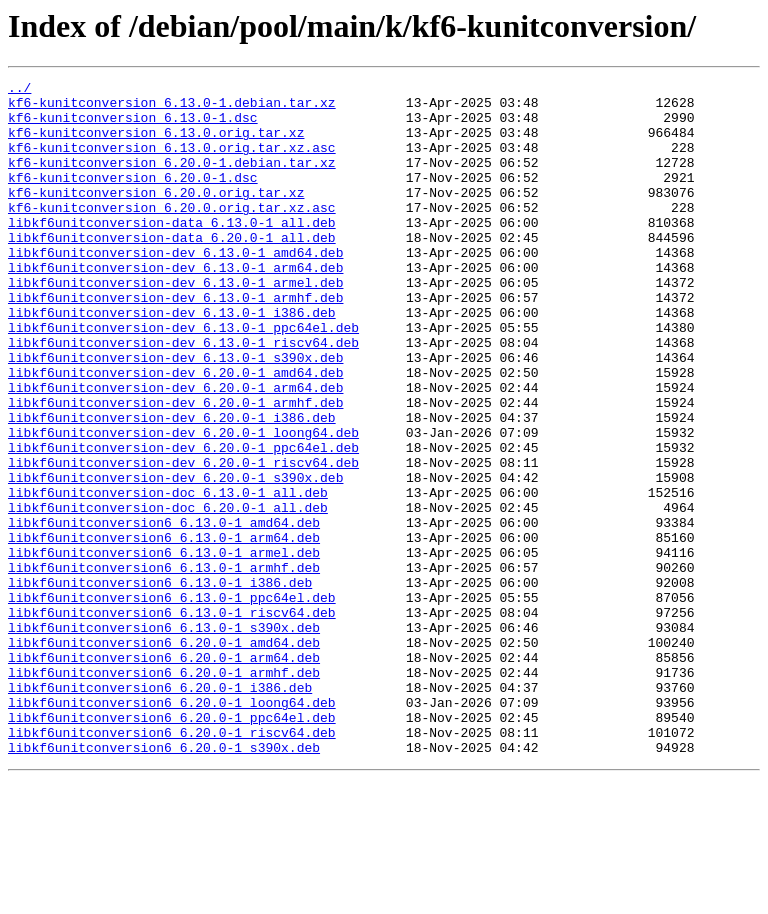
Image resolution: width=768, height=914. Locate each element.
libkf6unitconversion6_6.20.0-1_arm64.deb (164, 774)
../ (19, 90)
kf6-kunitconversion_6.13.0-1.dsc (133, 126)
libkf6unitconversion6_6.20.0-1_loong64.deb (172, 828)
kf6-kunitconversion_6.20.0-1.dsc (133, 198)
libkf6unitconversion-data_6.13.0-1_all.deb (172, 252)
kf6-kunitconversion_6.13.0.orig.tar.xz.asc (172, 162)
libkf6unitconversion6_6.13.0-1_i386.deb (160, 684)
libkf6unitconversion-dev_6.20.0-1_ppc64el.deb (183, 522)
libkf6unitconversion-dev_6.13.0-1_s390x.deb (175, 414)
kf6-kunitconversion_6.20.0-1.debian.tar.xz (172, 180)
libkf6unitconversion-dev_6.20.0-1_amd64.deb (175, 432)
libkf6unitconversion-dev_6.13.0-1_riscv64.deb (183, 396)
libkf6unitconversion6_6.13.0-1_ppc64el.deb (172, 702)
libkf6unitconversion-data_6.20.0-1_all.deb (172, 270)
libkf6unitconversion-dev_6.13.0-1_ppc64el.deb (183, 378)
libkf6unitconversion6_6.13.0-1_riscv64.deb (172, 720)
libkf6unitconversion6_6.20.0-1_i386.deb (160, 810)
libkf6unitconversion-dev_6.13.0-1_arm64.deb (175, 306)
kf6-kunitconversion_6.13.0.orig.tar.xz (156, 144)
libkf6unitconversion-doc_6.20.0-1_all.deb (168, 594)
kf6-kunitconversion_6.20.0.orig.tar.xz (156, 216)
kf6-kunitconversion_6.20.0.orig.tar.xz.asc (172, 234)
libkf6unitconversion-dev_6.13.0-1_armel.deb (175, 324)
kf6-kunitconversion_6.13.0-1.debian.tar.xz (172, 108)
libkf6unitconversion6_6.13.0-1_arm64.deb (164, 630)
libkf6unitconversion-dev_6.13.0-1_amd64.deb (175, 288)
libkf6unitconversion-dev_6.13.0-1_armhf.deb (175, 342)
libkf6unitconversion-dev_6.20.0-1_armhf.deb (175, 468)
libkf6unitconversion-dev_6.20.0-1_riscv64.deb (183, 540)
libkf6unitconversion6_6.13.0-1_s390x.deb (164, 738)
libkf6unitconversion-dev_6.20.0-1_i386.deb (172, 486)
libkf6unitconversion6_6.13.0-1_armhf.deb (164, 666)
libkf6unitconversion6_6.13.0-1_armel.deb (164, 648)
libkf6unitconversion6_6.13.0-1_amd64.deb (164, 612)
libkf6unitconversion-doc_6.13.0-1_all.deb (168, 576)
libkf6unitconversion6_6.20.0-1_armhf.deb (164, 792)
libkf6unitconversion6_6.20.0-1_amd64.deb (164, 756)
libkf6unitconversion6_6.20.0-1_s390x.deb (164, 882)
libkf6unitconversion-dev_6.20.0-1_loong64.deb (183, 504)
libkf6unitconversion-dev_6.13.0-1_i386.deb (172, 360)
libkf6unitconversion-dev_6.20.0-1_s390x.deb (175, 558)
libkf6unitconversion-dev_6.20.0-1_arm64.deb (175, 450)
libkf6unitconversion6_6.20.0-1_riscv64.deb (172, 864)
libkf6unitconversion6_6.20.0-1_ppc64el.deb (172, 846)
